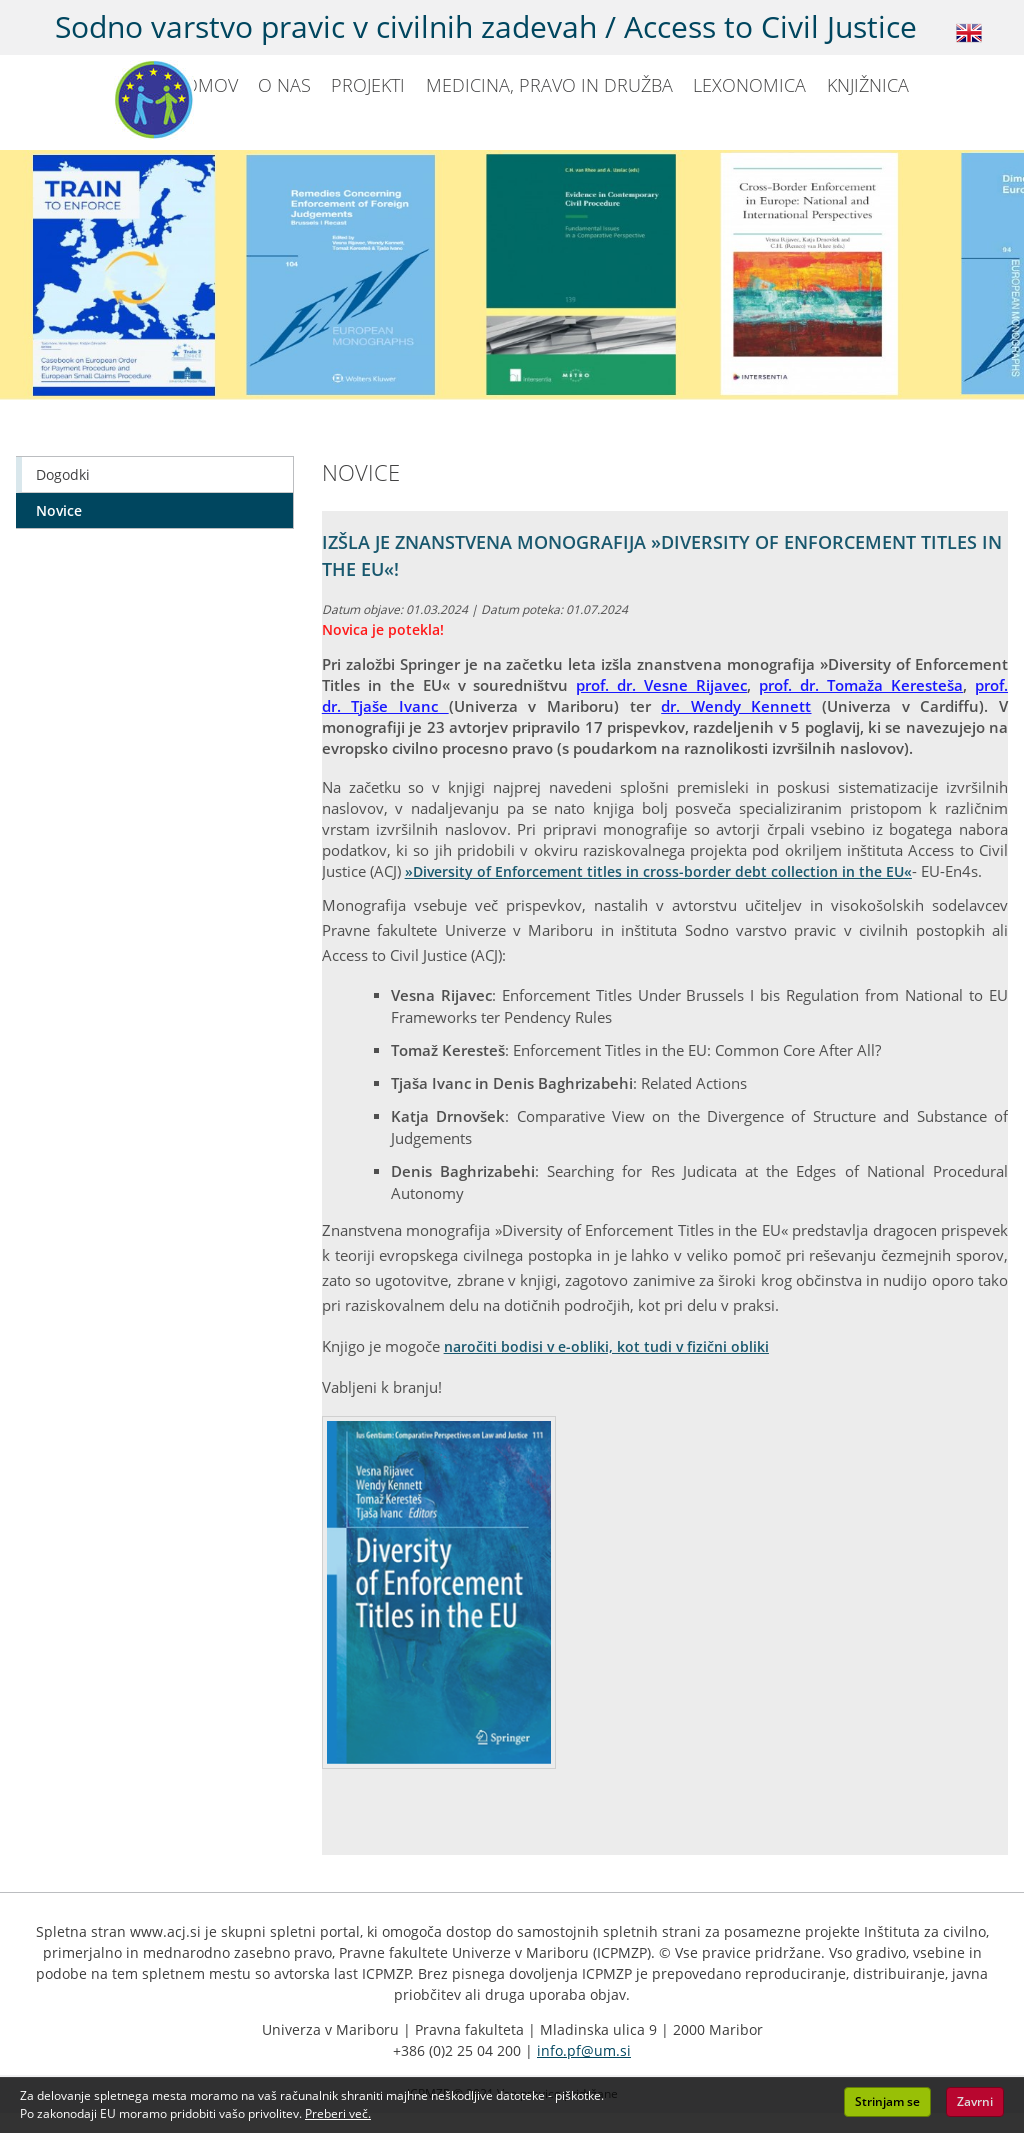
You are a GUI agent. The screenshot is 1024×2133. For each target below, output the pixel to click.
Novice (59, 510)
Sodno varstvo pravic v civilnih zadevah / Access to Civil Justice (486, 26)
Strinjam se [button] (887, 2101)
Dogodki (63, 474)
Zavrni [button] (975, 2101)
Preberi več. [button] (338, 2113)
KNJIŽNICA (868, 85)
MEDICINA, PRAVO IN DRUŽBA (549, 85)
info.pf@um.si (584, 2050)
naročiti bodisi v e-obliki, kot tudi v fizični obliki (606, 1346)
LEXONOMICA (749, 85)
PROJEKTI (368, 85)
